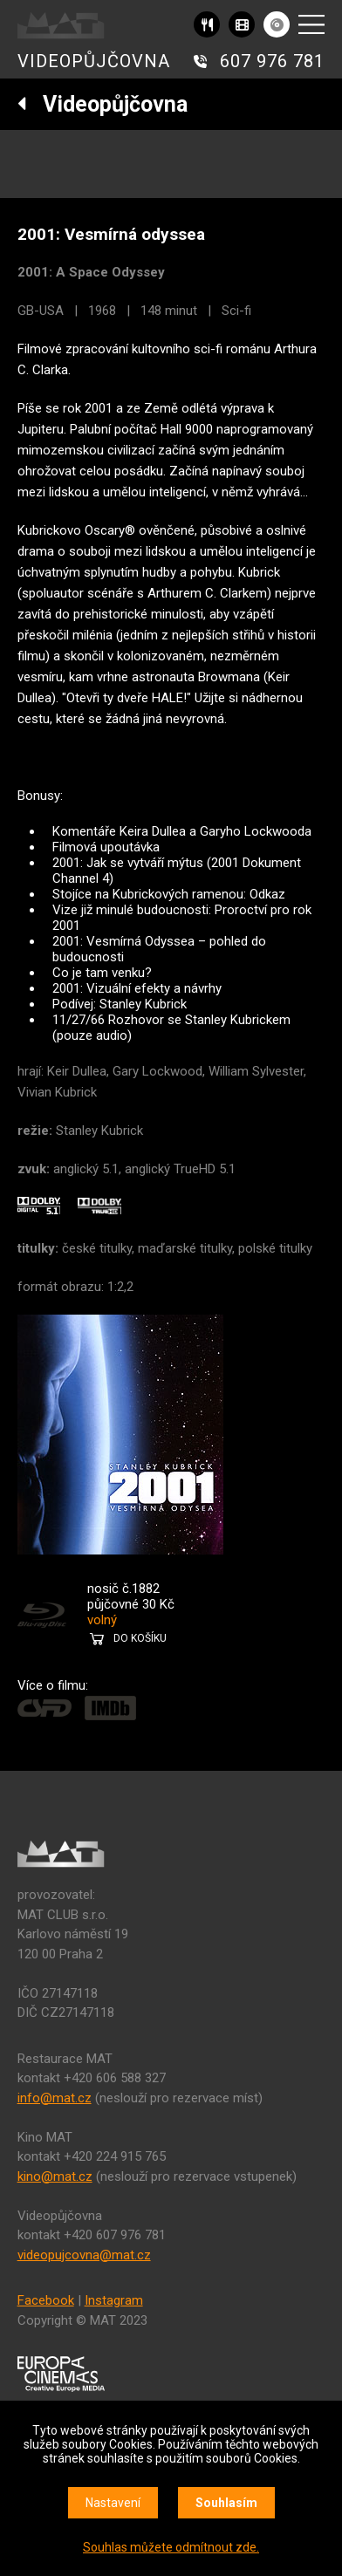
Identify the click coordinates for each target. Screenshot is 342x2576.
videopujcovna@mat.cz (84, 2255)
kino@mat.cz (54, 2176)
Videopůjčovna (102, 104)
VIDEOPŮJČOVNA (93, 61)
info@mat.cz (54, 2098)
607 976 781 (272, 61)
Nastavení (113, 2503)
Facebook (45, 2300)
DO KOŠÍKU (140, 1638)
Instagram (114, 2300)
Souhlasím (226, 2503)
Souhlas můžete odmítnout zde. (171, 2547)
